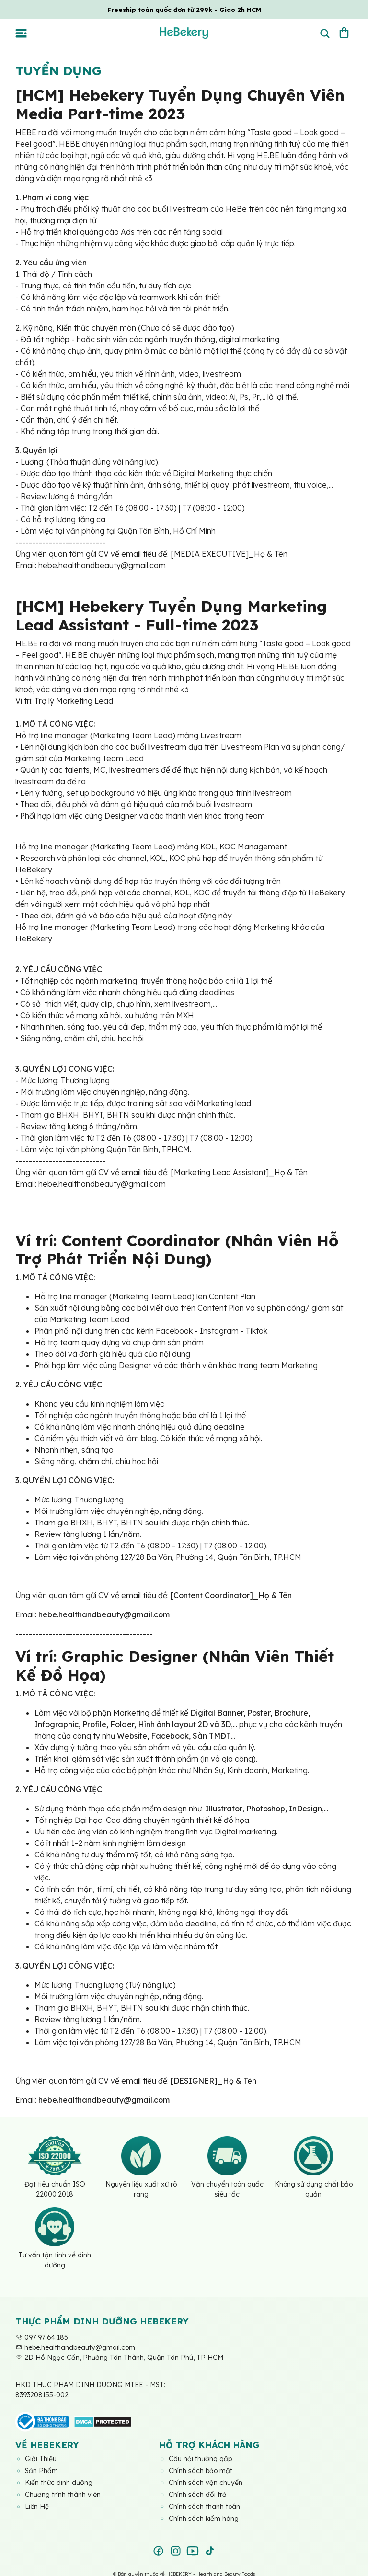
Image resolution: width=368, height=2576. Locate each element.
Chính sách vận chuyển (205, 2482)
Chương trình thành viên (63, 2494)
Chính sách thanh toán (204, 2506)
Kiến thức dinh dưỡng (58, 2482)
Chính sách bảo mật (200, 2470)
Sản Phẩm (41, 2470)
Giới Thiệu (41, 2458)
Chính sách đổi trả (198, 2494)
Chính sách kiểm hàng (204, 2518)
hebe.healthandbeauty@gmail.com (75, 2347)
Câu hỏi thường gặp (200, 2458)
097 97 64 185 (41, 2337)
